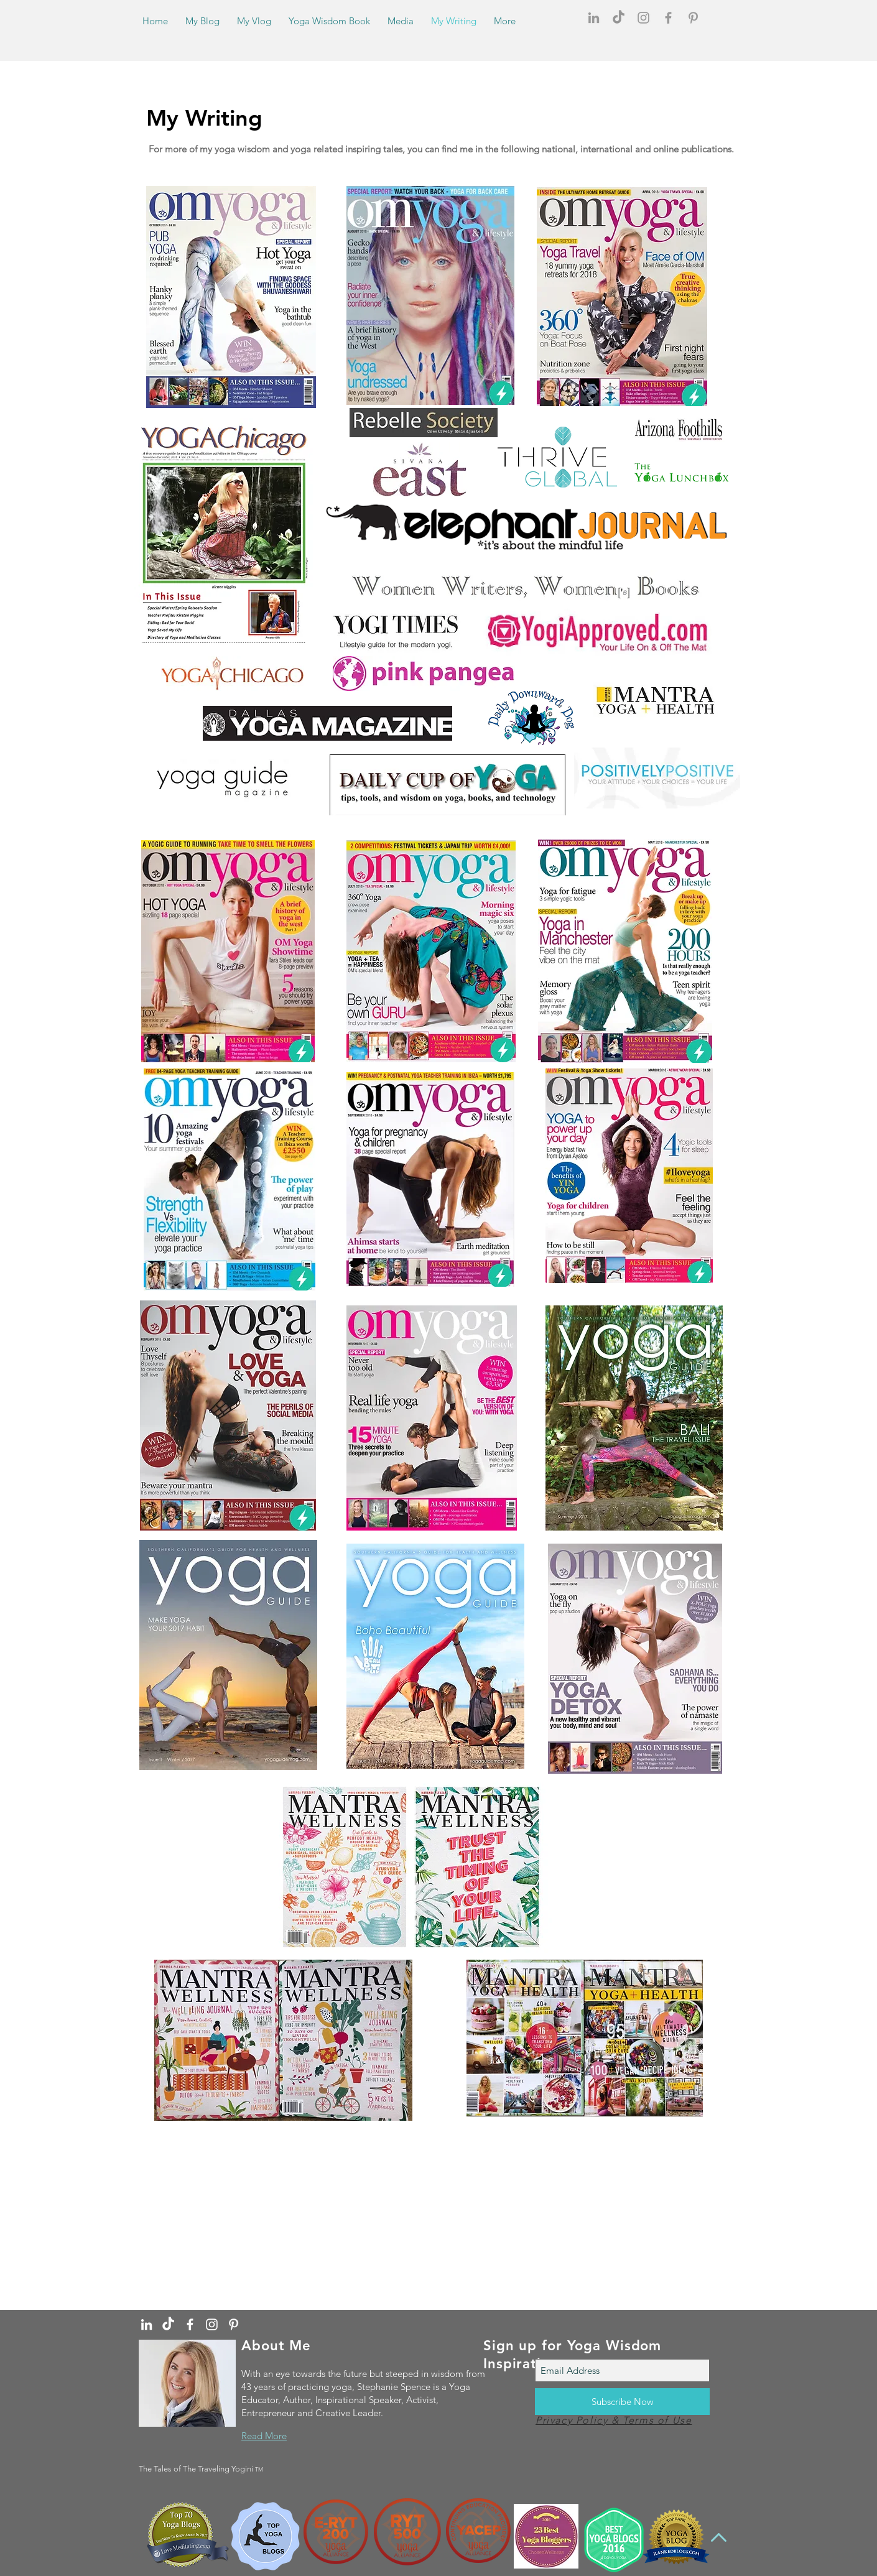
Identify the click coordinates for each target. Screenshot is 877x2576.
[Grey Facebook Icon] (668, 17)
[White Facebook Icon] (190, 2324)
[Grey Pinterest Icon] (693, 17)
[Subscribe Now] (622, 2401)
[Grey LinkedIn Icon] (593, 17)
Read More (264, 2436)
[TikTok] (618, 17)
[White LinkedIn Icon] (146, 2324)
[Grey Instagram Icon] (643, 17)
